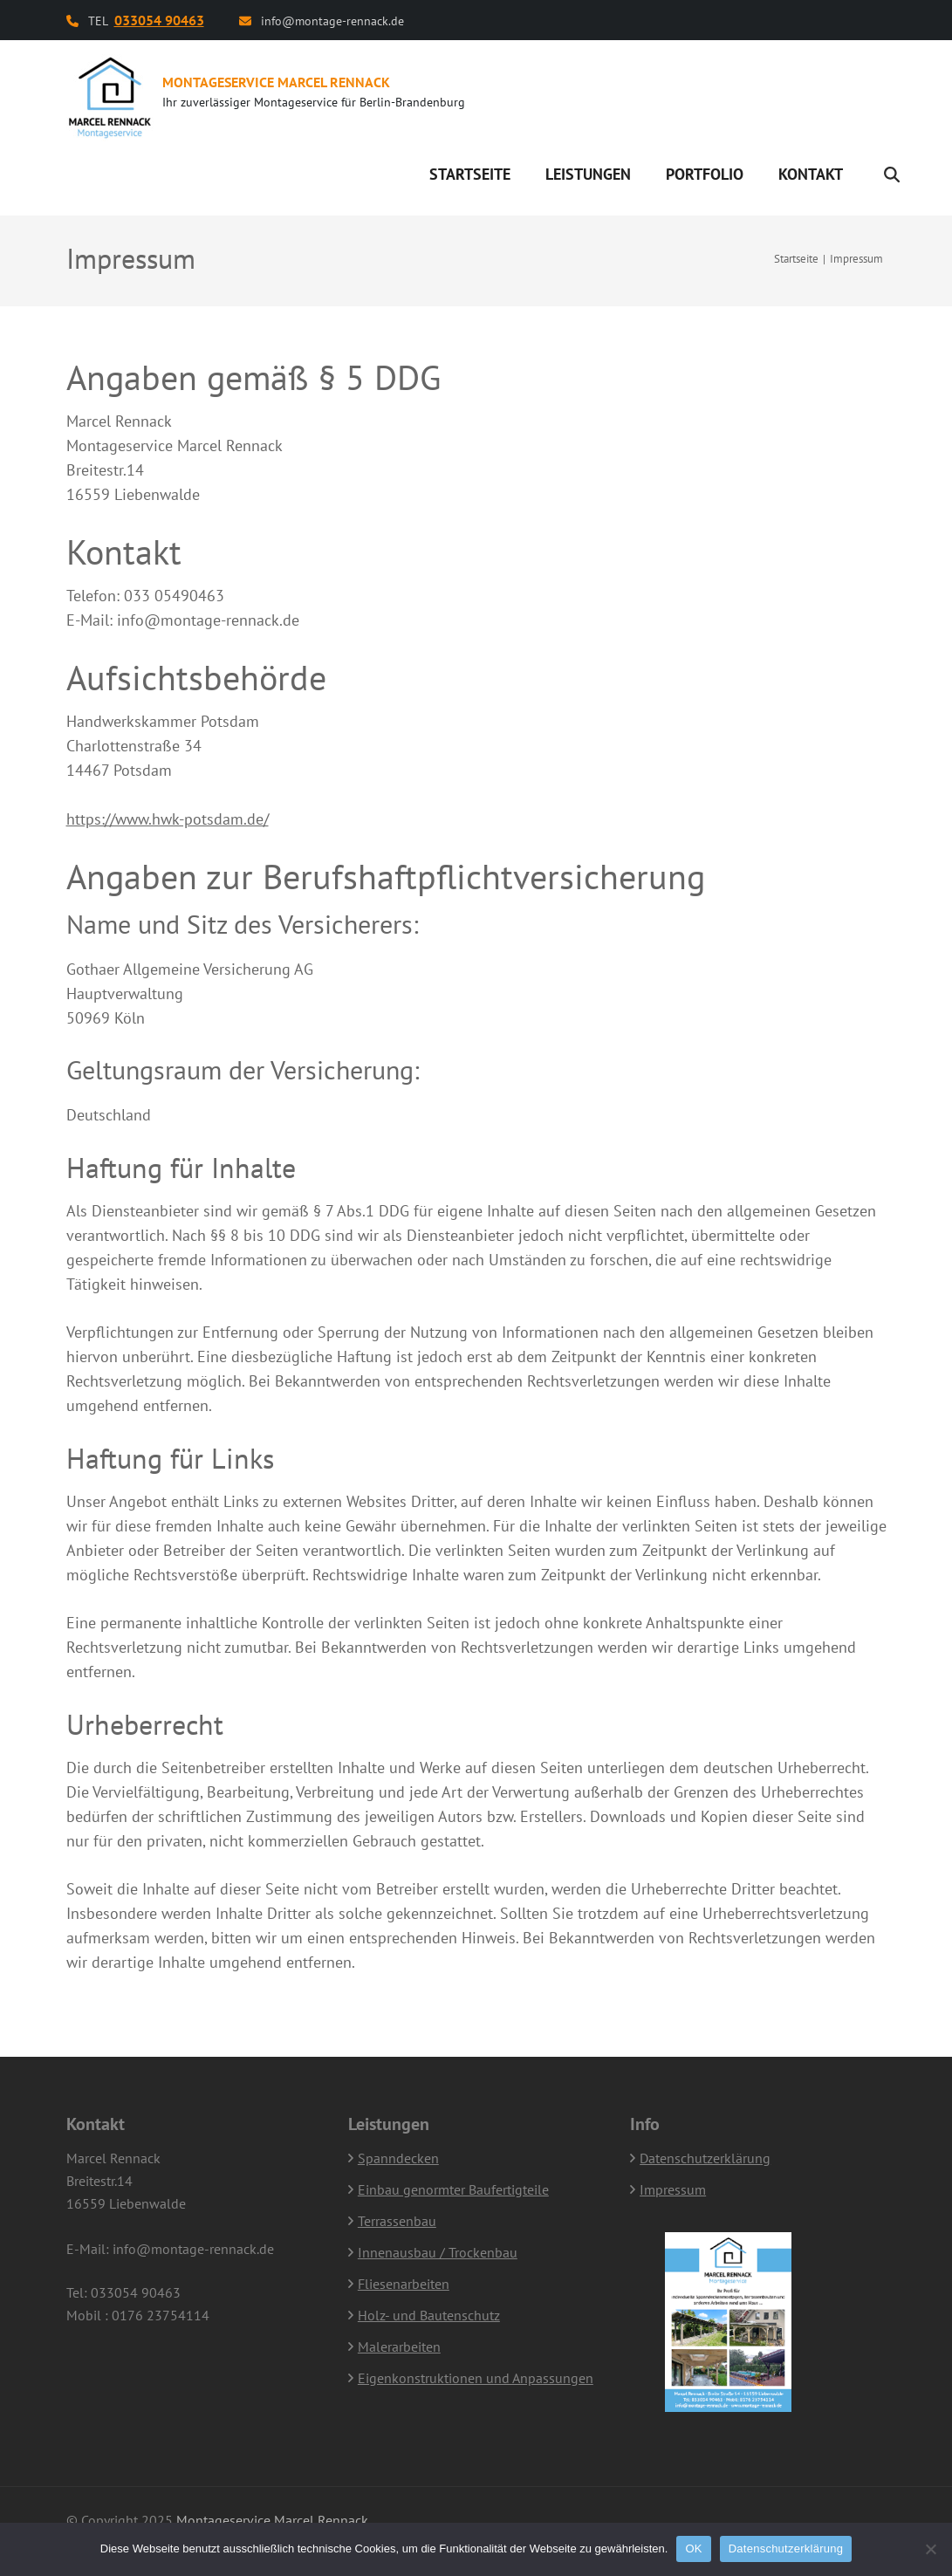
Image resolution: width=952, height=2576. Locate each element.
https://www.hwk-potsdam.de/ (167, 819)
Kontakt (810, 174)
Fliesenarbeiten (403, 2283)
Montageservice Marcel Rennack (276, 82)
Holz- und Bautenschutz (429, 2315)
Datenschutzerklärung (705, 2158)
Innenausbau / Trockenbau (437, 2252)
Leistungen (588, 174)
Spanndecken (398, 2158)
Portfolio (704, 174)
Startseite (469, 174)
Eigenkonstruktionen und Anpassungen (475, 2378)
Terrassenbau (397, 2221)
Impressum (673, 2189)
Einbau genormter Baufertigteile (453, 2189)
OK (693, 2548)
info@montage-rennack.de (332, 21)
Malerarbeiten (399, 2346)
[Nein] (930, 2549)
